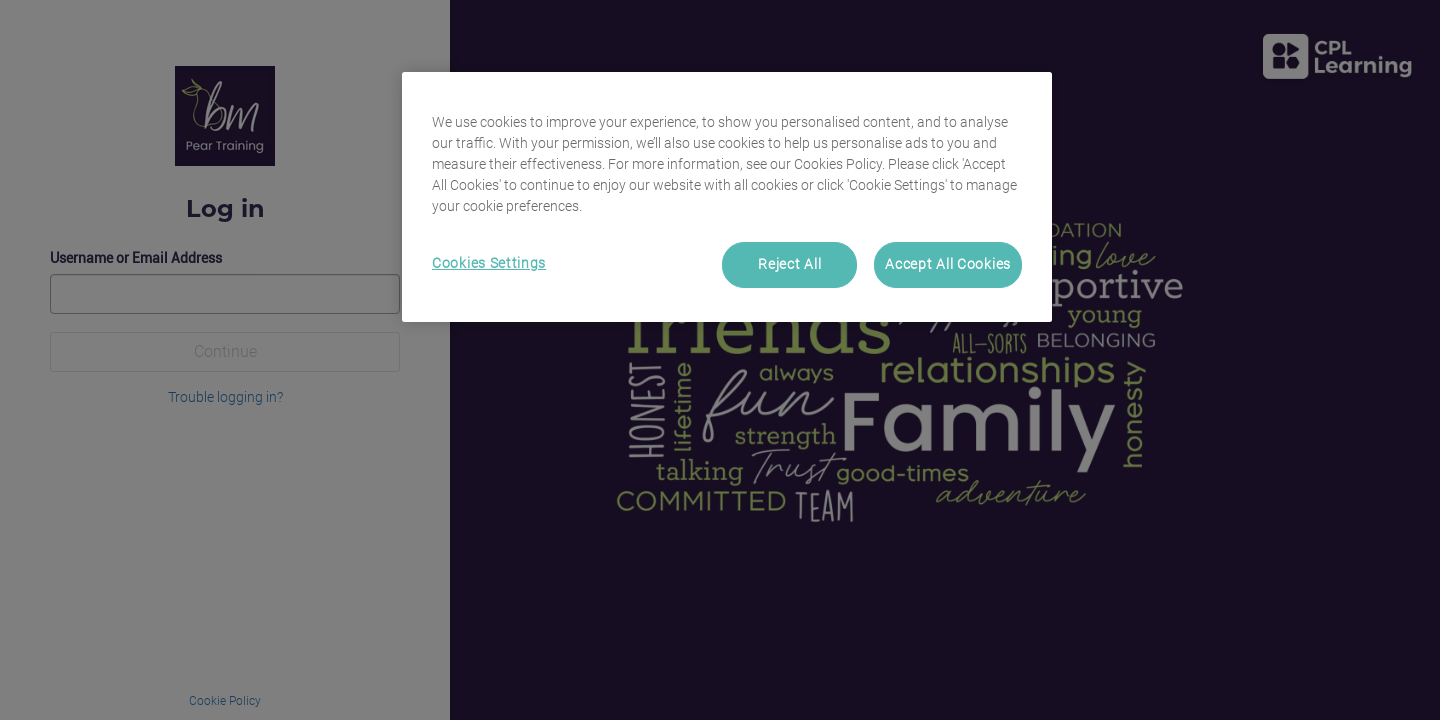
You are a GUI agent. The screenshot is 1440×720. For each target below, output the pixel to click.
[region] (727, 197)
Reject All (789, 264)
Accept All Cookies (948, 264)
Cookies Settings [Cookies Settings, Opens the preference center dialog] (489, 263)
